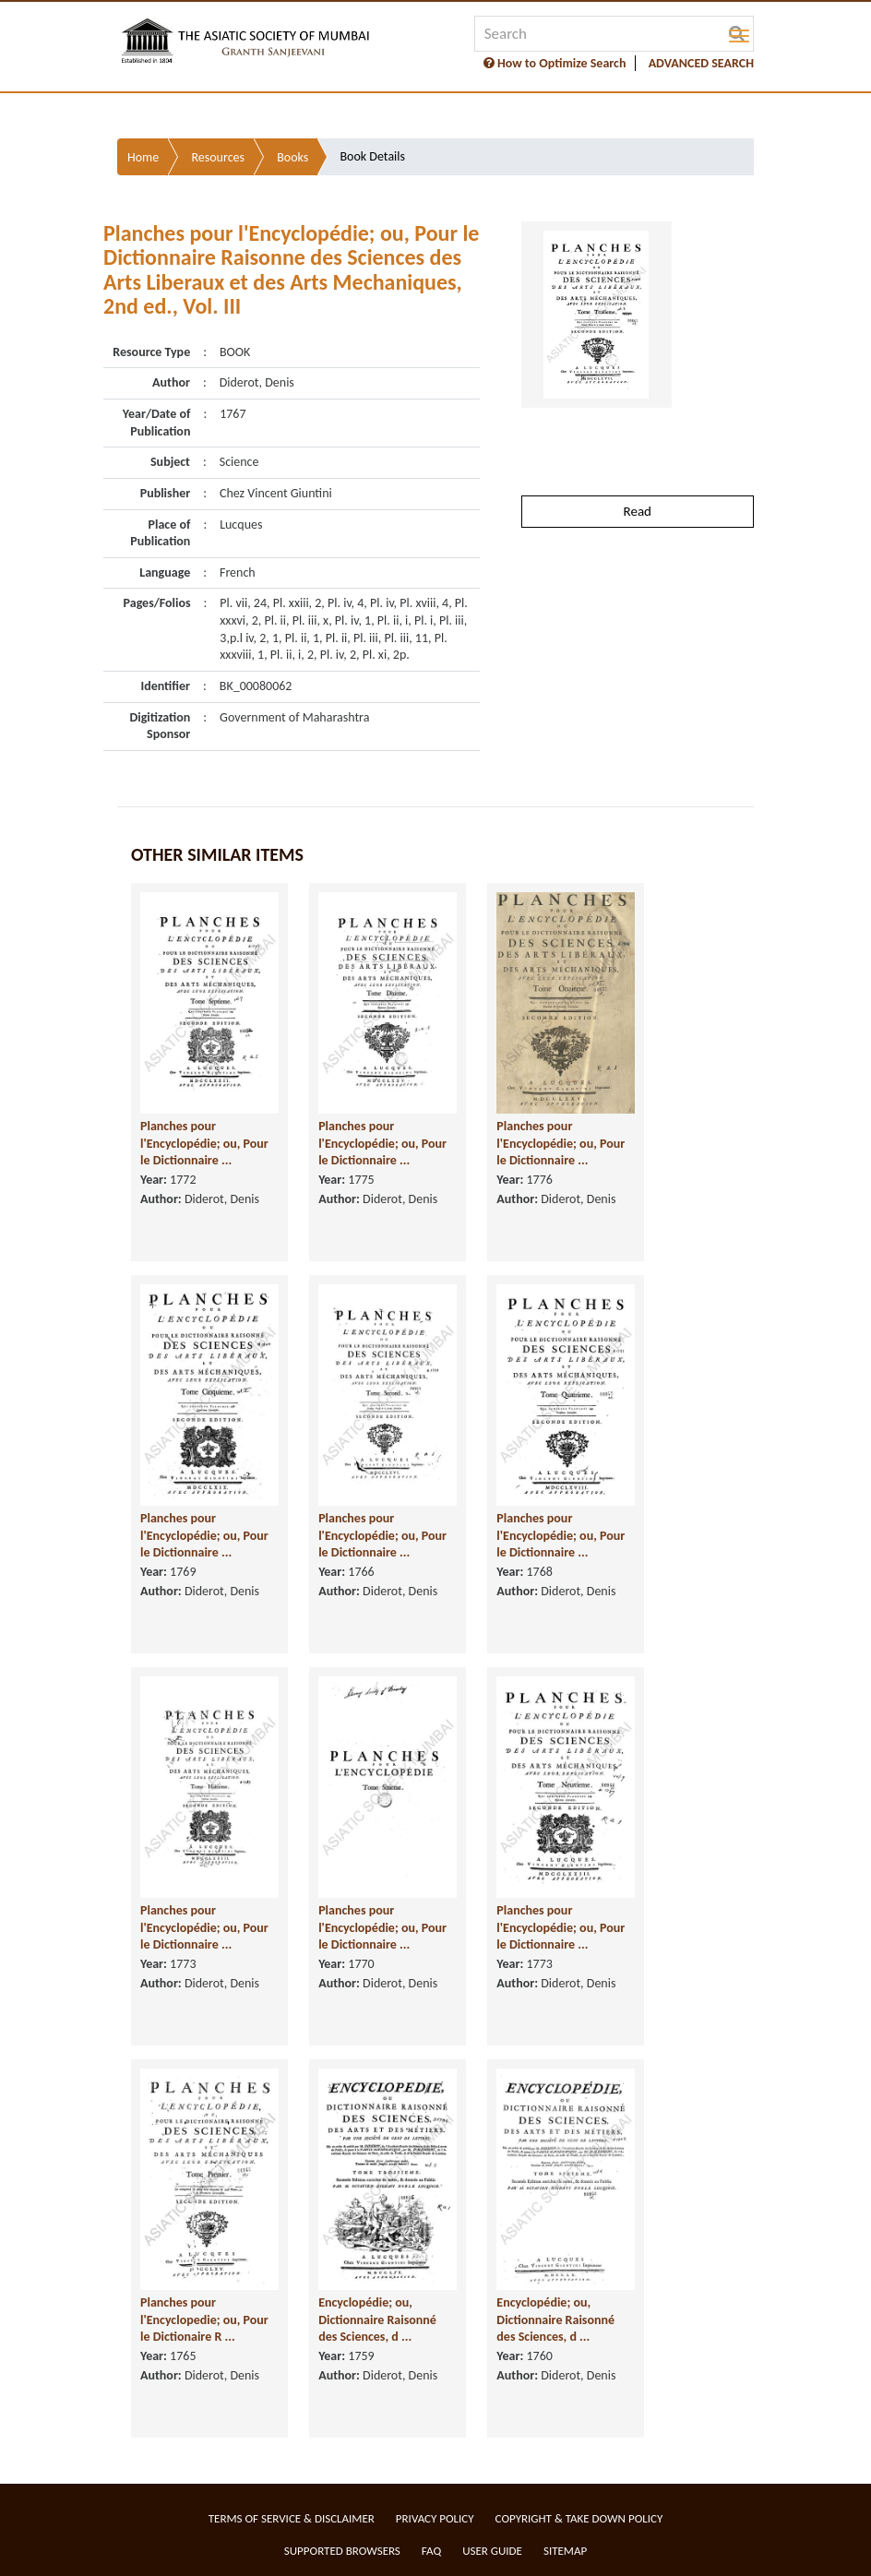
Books (292, 157)
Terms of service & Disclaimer (292, 2518)
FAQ (431, 2551)
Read (637, 511)
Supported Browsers (342, 2551)
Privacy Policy (435, 2518)
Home (143, 157)
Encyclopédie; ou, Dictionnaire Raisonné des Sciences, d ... (377, 2319)
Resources (218, 157)
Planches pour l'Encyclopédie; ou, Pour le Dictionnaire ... (204, 1143)
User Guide (492, 2551)
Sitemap (565, 2551)
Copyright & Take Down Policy (579, 2518)
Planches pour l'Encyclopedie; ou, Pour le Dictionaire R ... (204, 2319)
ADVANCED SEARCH (701, 63)
